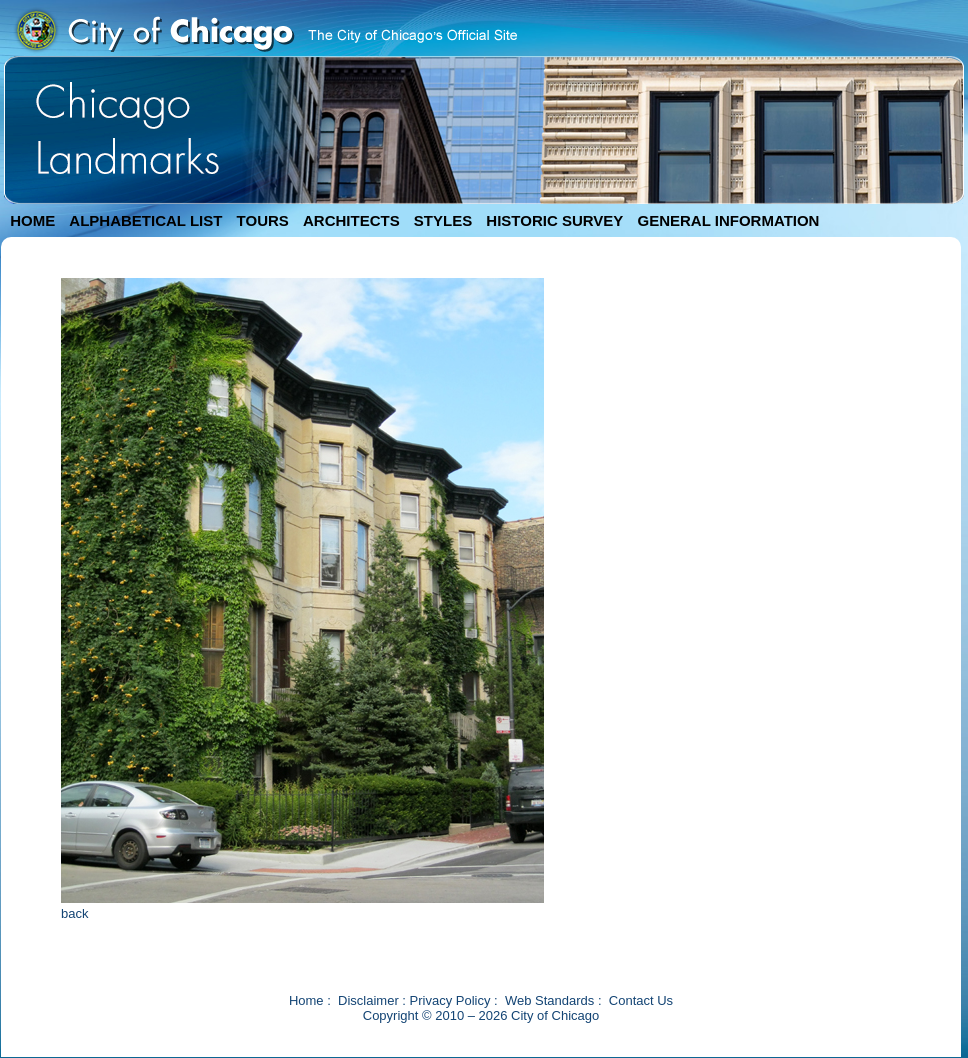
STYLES (443, 220)
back (74, 913)
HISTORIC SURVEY (554, 220)
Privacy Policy (450, 1000)
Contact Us (641, 1000)
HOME (32, 220)
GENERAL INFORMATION (729, 220)
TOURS (263, 220)
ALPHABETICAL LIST (145, 220)
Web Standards (549, 1000)
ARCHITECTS (351, 220)
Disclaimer (368, 1000)
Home (306, 1000)
